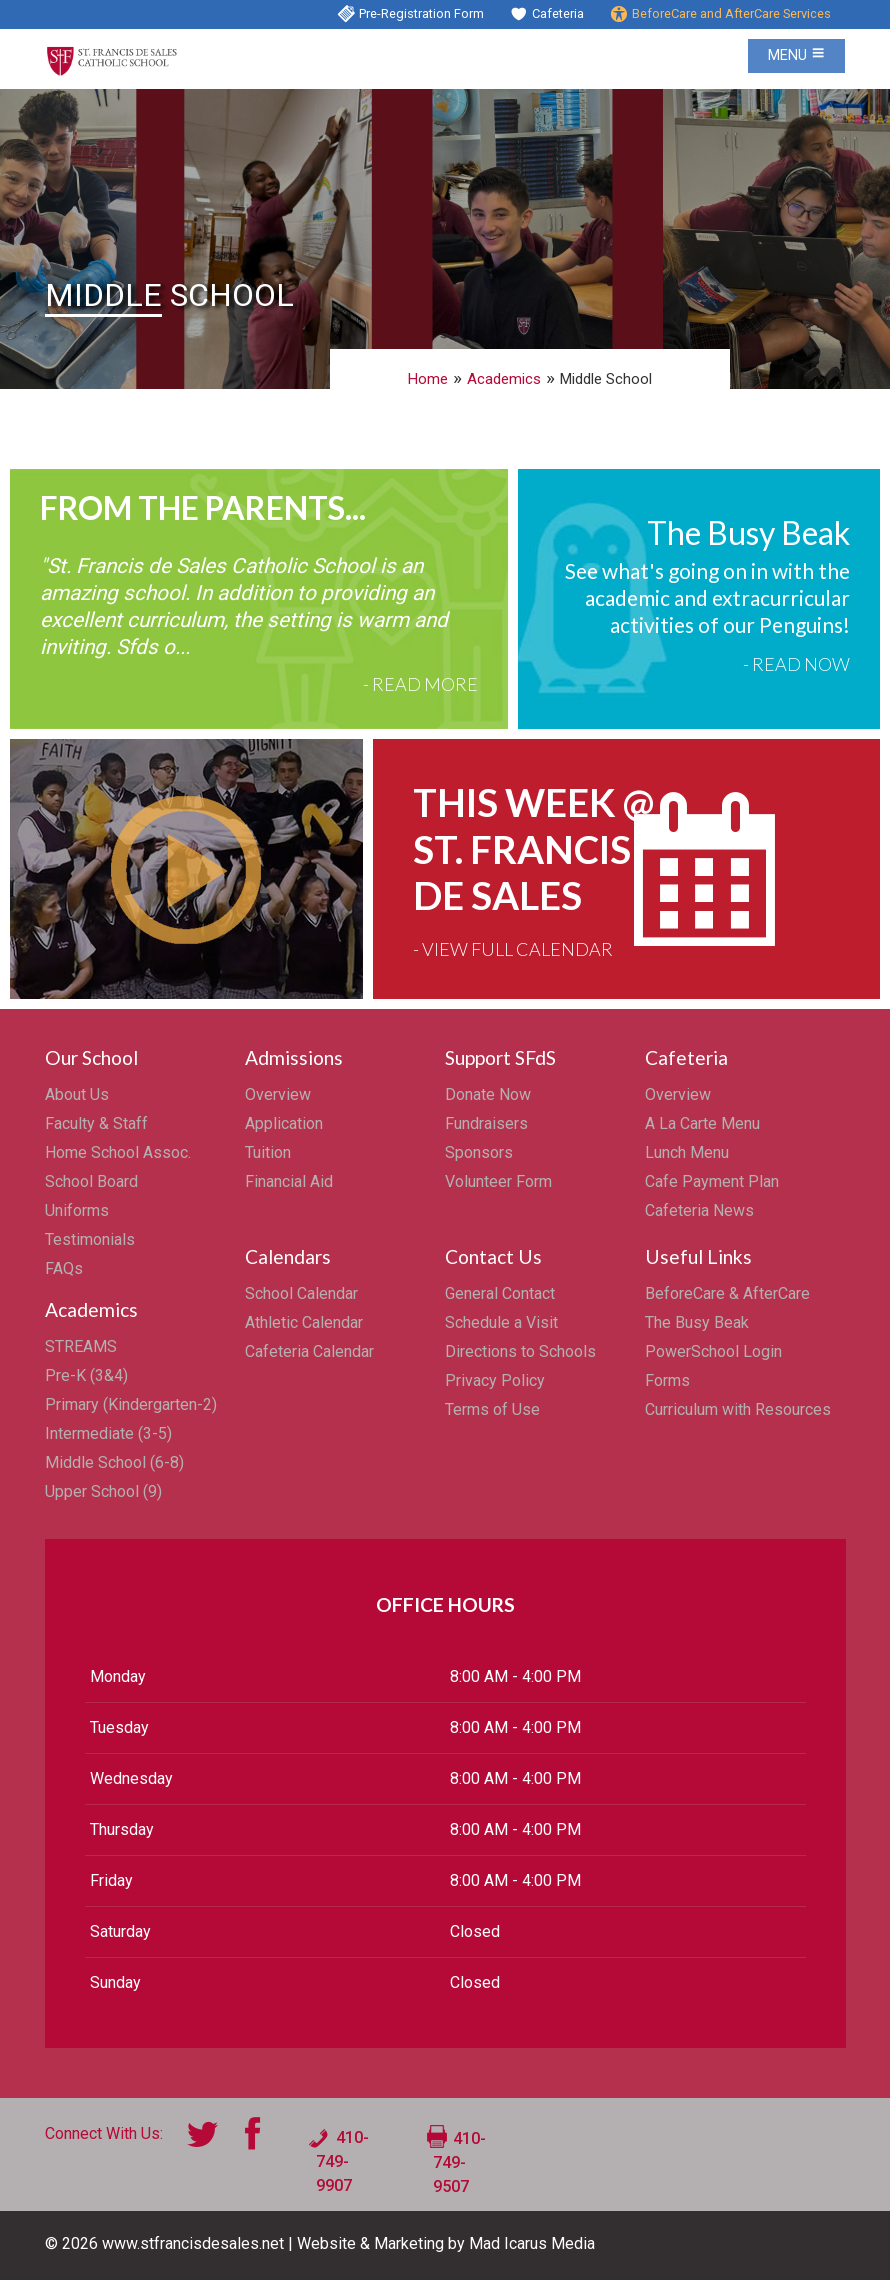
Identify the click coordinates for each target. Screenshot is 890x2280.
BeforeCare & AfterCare (727, 1293)
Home (428, 379)
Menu (796, 55)
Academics (504, 379)
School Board (91, 1181)
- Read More (420, 684)
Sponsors (479, 1152)
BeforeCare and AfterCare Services (731, 13)
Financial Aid (289, 1181)
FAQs (64, 1268)
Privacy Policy (495, 1380)
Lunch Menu (687, 1152)
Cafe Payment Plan (712, 1181)
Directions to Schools (520, 1351)
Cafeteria (558, 13)
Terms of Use (492, 1409)
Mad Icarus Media (532, 2243)
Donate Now (488, 1094)
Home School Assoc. (118, 1152)
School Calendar (301, 1293)
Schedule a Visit (501, 1322)
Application (284, 1123)
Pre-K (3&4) (86, 1375)
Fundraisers (486, 1123)
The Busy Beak (697, 1322)
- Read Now (796, 664)
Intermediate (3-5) (108, 1433)
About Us (77, 1094)
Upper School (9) (103, 1491)
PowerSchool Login (713, 1351)
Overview (278, 1094)
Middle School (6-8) (114, 1462)
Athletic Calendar (304, 1322)
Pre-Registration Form (421, 13)
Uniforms (77, 1210)
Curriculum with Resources (738, 1409)
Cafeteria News (699, 1210)
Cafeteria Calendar (309, 1351)
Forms (667, 1380)
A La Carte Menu (702, 1123)
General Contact (500, 1293)
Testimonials (90, 1239)
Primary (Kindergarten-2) (131, 1404)
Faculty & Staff (96, 1123)
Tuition (268, 1152)
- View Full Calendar (513, 949)
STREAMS (81, 1346)
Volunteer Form (498, 1181)
